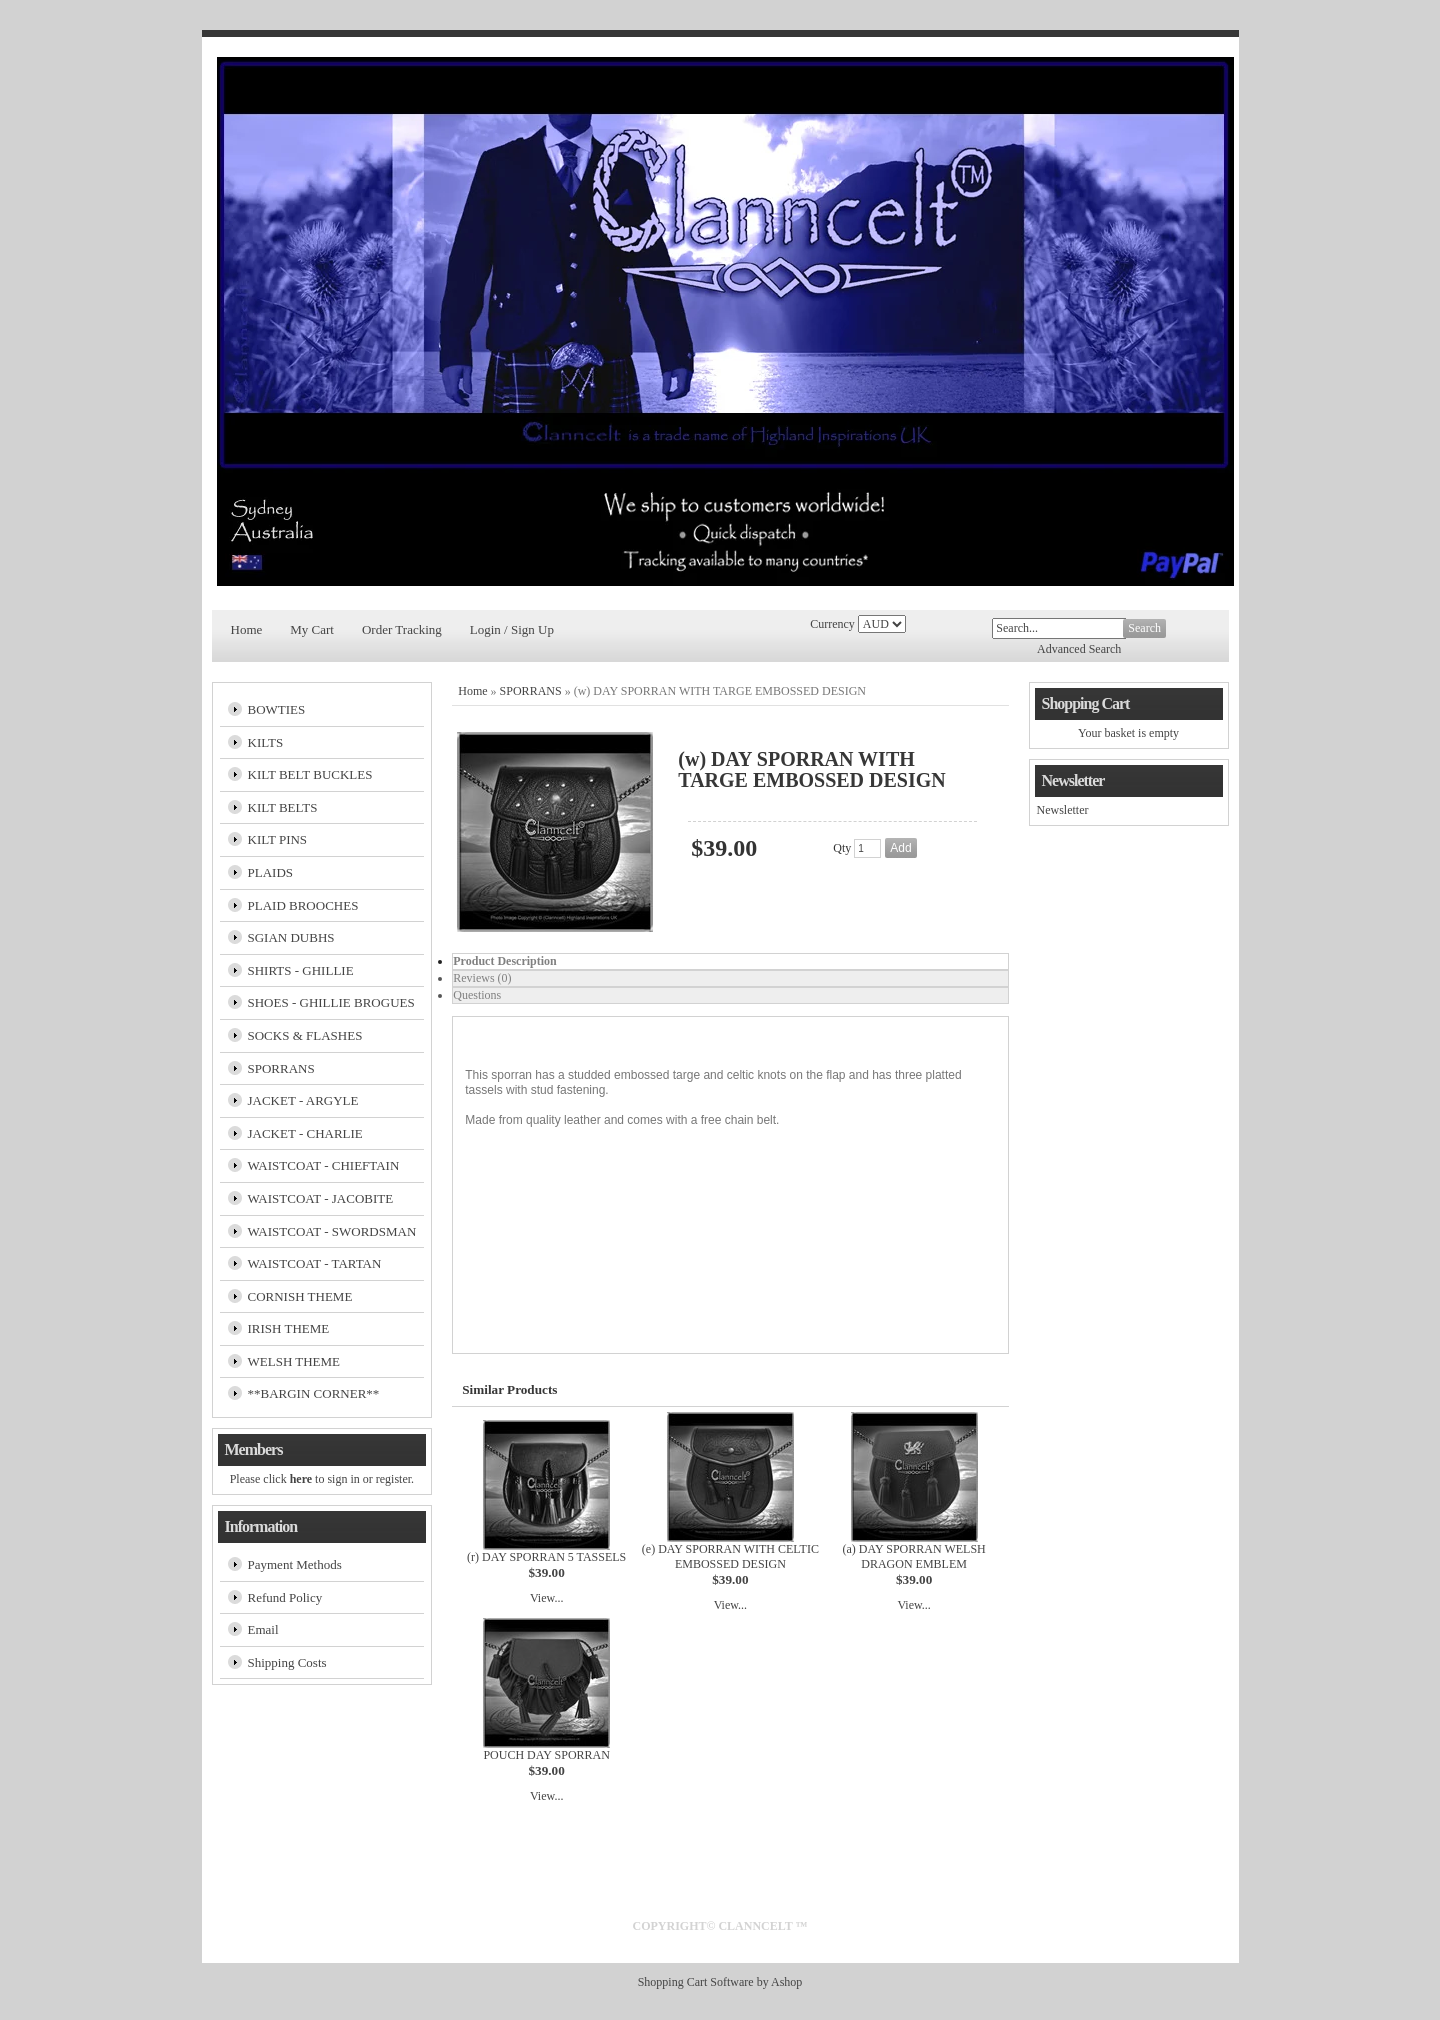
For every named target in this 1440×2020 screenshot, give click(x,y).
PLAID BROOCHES (303, 905)
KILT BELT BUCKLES (310, 774)
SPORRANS (281, 1068)
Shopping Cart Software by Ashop (720, 1982)
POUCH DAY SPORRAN (546, 1755)
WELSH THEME (294, 1361)
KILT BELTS (283, 807)
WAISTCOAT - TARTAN (315, 1263)
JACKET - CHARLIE (305, 1133)
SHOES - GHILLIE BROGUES (331, 1002)
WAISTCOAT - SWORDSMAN (332, 1231)
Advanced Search (1079, 649)
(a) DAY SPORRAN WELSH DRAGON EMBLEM (914, 1556)
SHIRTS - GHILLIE (301, 970)
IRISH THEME (289, 1328)
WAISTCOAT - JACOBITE (321, 1198)
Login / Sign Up (512, 629)
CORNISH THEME (300, 1296)
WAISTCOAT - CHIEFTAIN (324, 1165)
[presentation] (730, 961)
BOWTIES (277, 709)
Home (247, 629)
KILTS (266, 742)
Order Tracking (402, 629)
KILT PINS (278, 839)
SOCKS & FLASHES (305, 1035)
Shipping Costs (287, 1662)
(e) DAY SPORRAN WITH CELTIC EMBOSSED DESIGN (730, 1556)
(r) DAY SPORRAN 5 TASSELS (546, 1557)
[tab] (730, 961)
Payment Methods (295, 1564)
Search (1144, 628)
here (301, 1479)
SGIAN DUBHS (291, 937)
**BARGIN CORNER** (314, 1393)
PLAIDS (271, 872)
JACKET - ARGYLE (303, 1100)
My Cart (312, 629)
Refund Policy (285, 1597)
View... (547, 1598)
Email (263, 1629)
